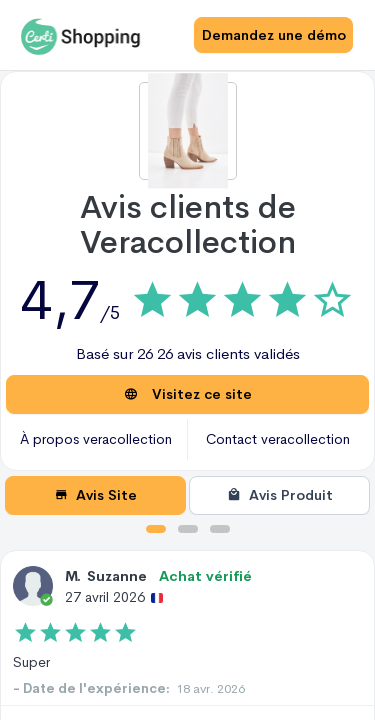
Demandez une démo (274, 35)
